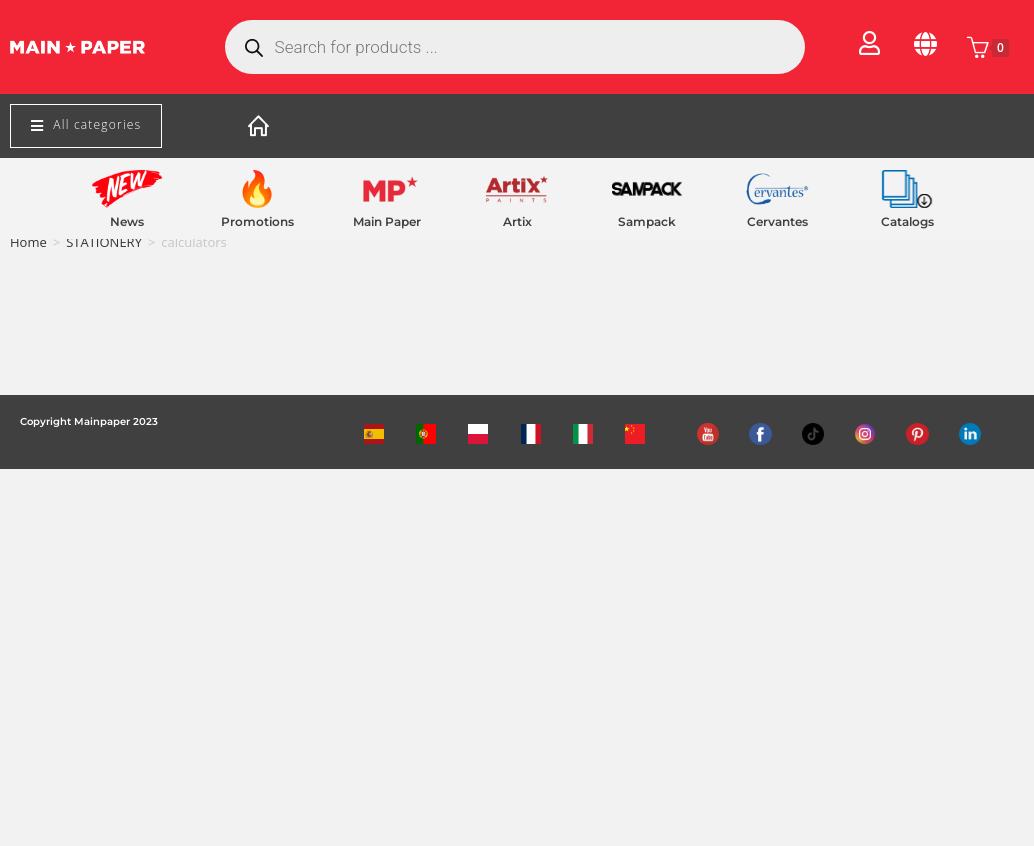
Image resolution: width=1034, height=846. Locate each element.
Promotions (257, 221)
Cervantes (777, 221)
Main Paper (387, 221)
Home (28, 242)
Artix (517, 221)
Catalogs (907, 221)
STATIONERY (104, 242)
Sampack (647, 221)
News (127, 221)
